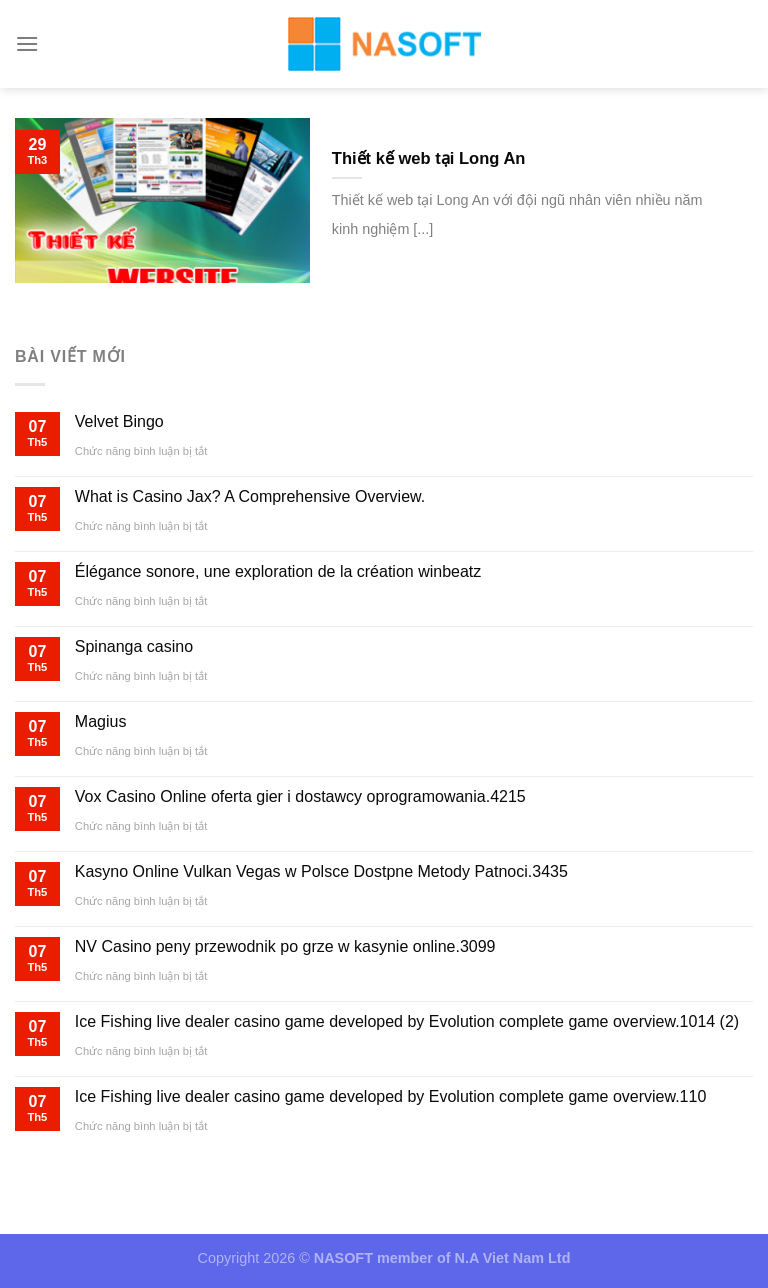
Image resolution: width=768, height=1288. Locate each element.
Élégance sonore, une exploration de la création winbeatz (278, 571)
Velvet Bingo (119, 421)
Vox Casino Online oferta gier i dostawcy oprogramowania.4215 (300, 796)
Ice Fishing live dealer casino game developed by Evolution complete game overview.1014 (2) (407, 1021)
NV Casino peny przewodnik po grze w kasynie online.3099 (285, 946)
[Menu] (27, 43)
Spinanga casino (134, 646)
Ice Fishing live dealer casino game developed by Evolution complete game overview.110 (390, 1096)
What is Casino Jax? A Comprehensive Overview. (250, 496)
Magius (101, 721)
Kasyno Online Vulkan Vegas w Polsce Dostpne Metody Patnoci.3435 (321, 871)
